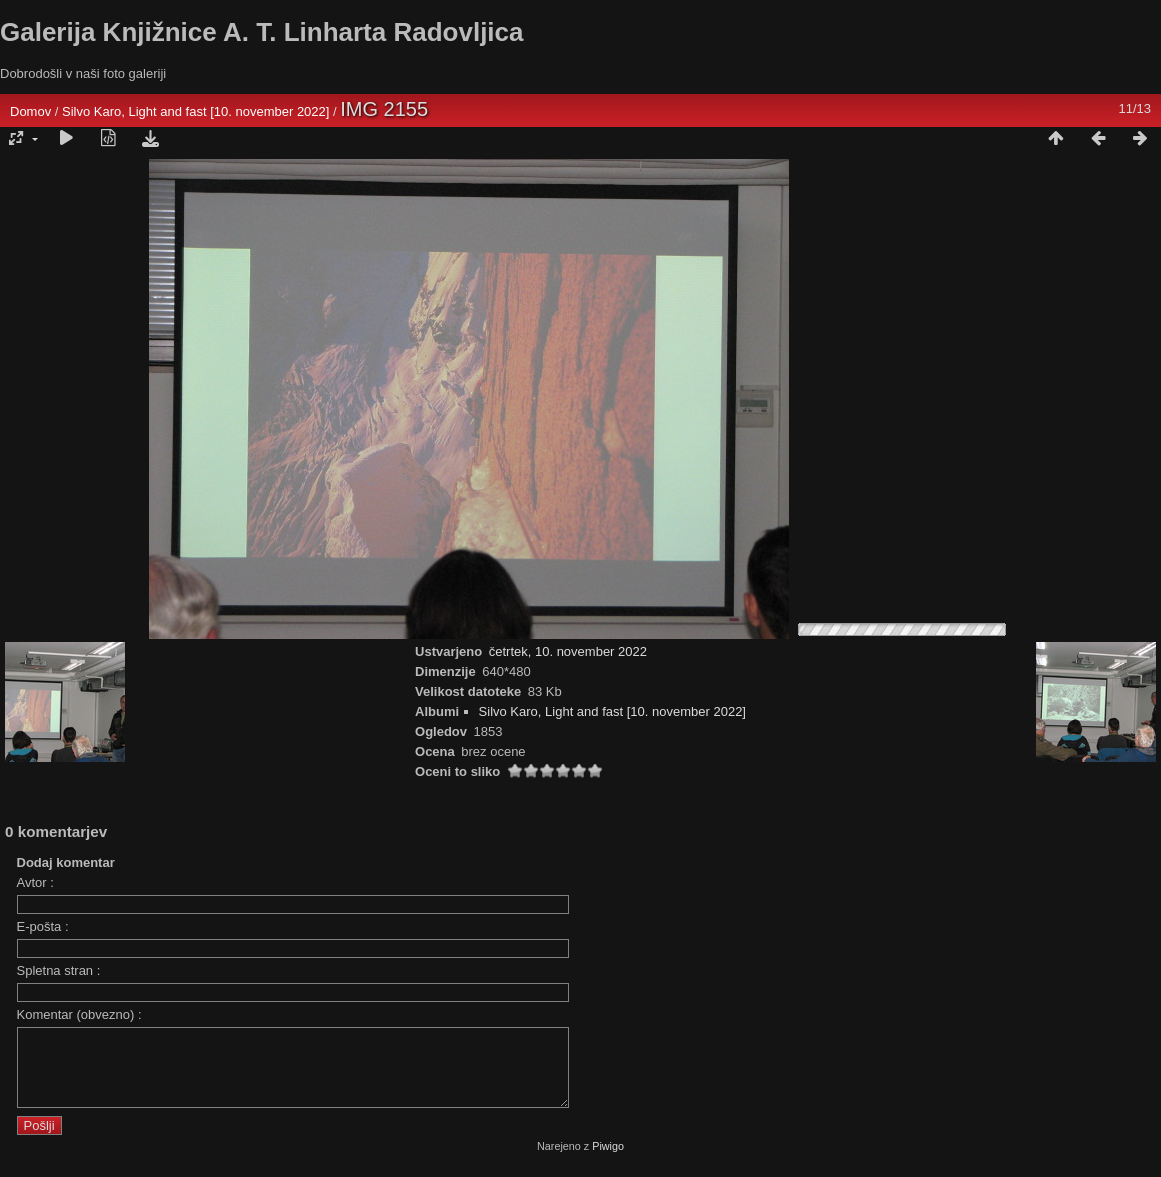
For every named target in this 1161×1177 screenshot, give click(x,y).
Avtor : (35, 882)
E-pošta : (43, 926)
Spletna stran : (59, 970)
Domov (30, 111)
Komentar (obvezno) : (79, 1014)
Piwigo (608, 1161)
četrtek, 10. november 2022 (568, 651)
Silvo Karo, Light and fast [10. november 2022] (195, 111)
